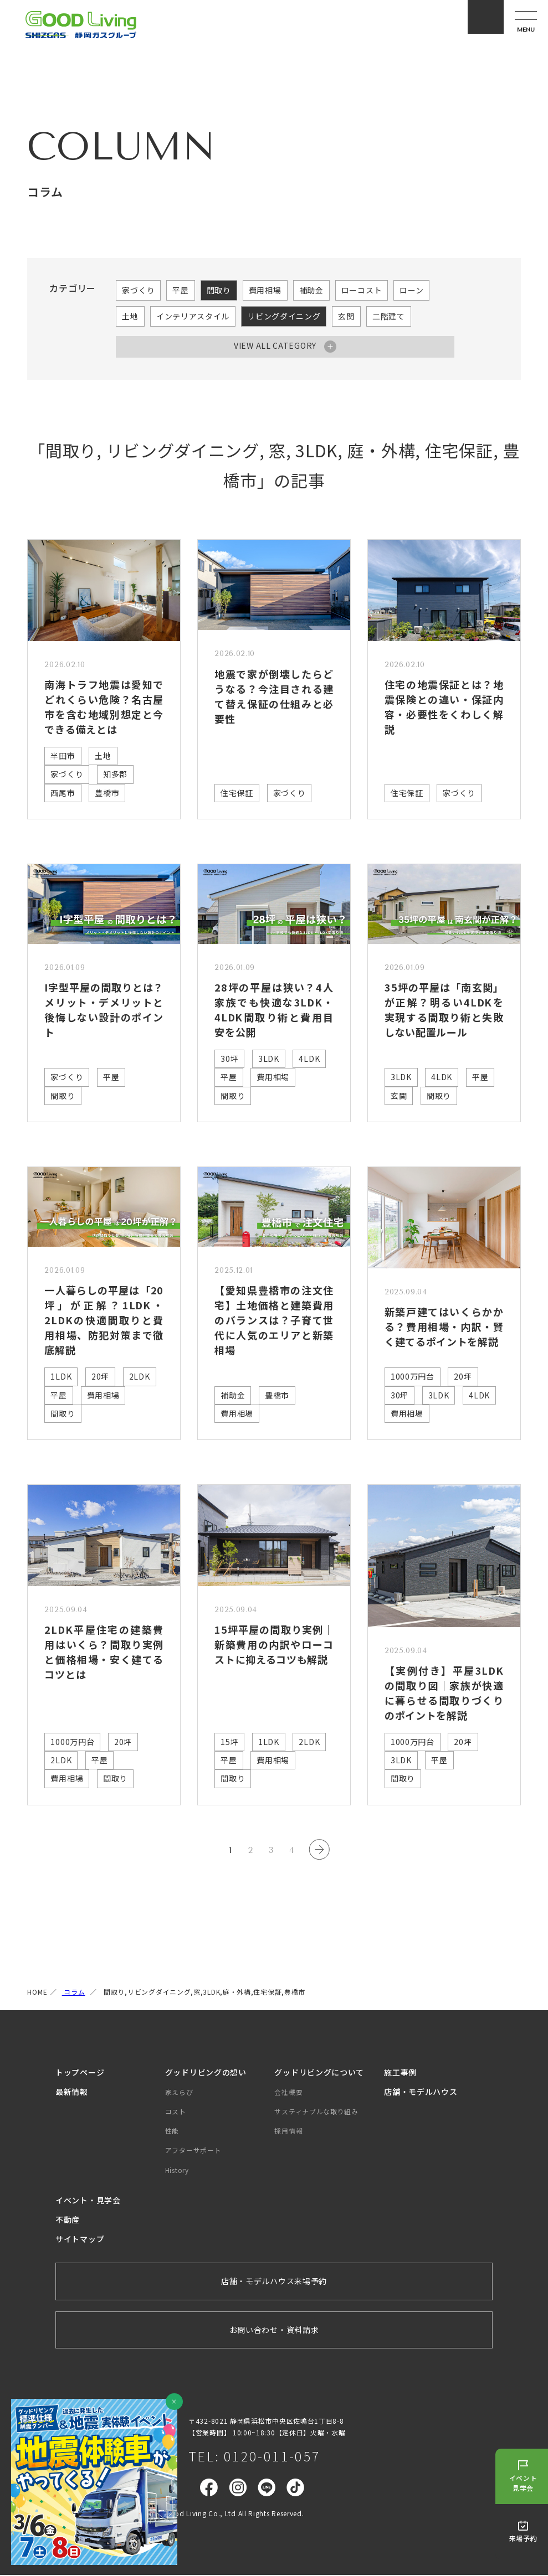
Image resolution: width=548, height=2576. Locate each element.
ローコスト (361, 290)
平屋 (180, 290)
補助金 (311, 290)
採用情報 (288, 2131)
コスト (175, 2112)
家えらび (179, 2093)
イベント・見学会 (88, 2201)
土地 (130, 316)
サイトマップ (79, 2239)
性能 (172, 2131)
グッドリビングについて (319, 2073)
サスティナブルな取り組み (316, 2112)
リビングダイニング (283, 316)
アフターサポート (193, 2151)
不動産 (67, 2220)
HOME (37, 1993)
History (177, 2171)
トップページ (79, 2073)
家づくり (138, 290)
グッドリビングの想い (206, 2073)
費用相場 (265, 290)
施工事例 (400, 2073)
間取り (219, 290)
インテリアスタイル (192, 316)
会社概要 (288, 2093)
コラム (73, 1993)
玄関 (346, 316)
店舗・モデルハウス (420, 2092)
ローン (411, 290)
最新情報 (71, 2092)
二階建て (388, 316)
